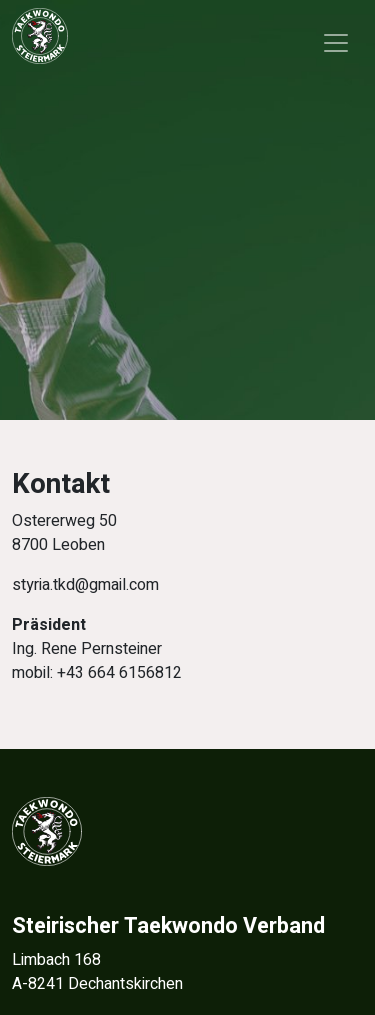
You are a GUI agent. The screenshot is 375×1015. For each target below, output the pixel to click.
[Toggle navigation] (336, 43)
